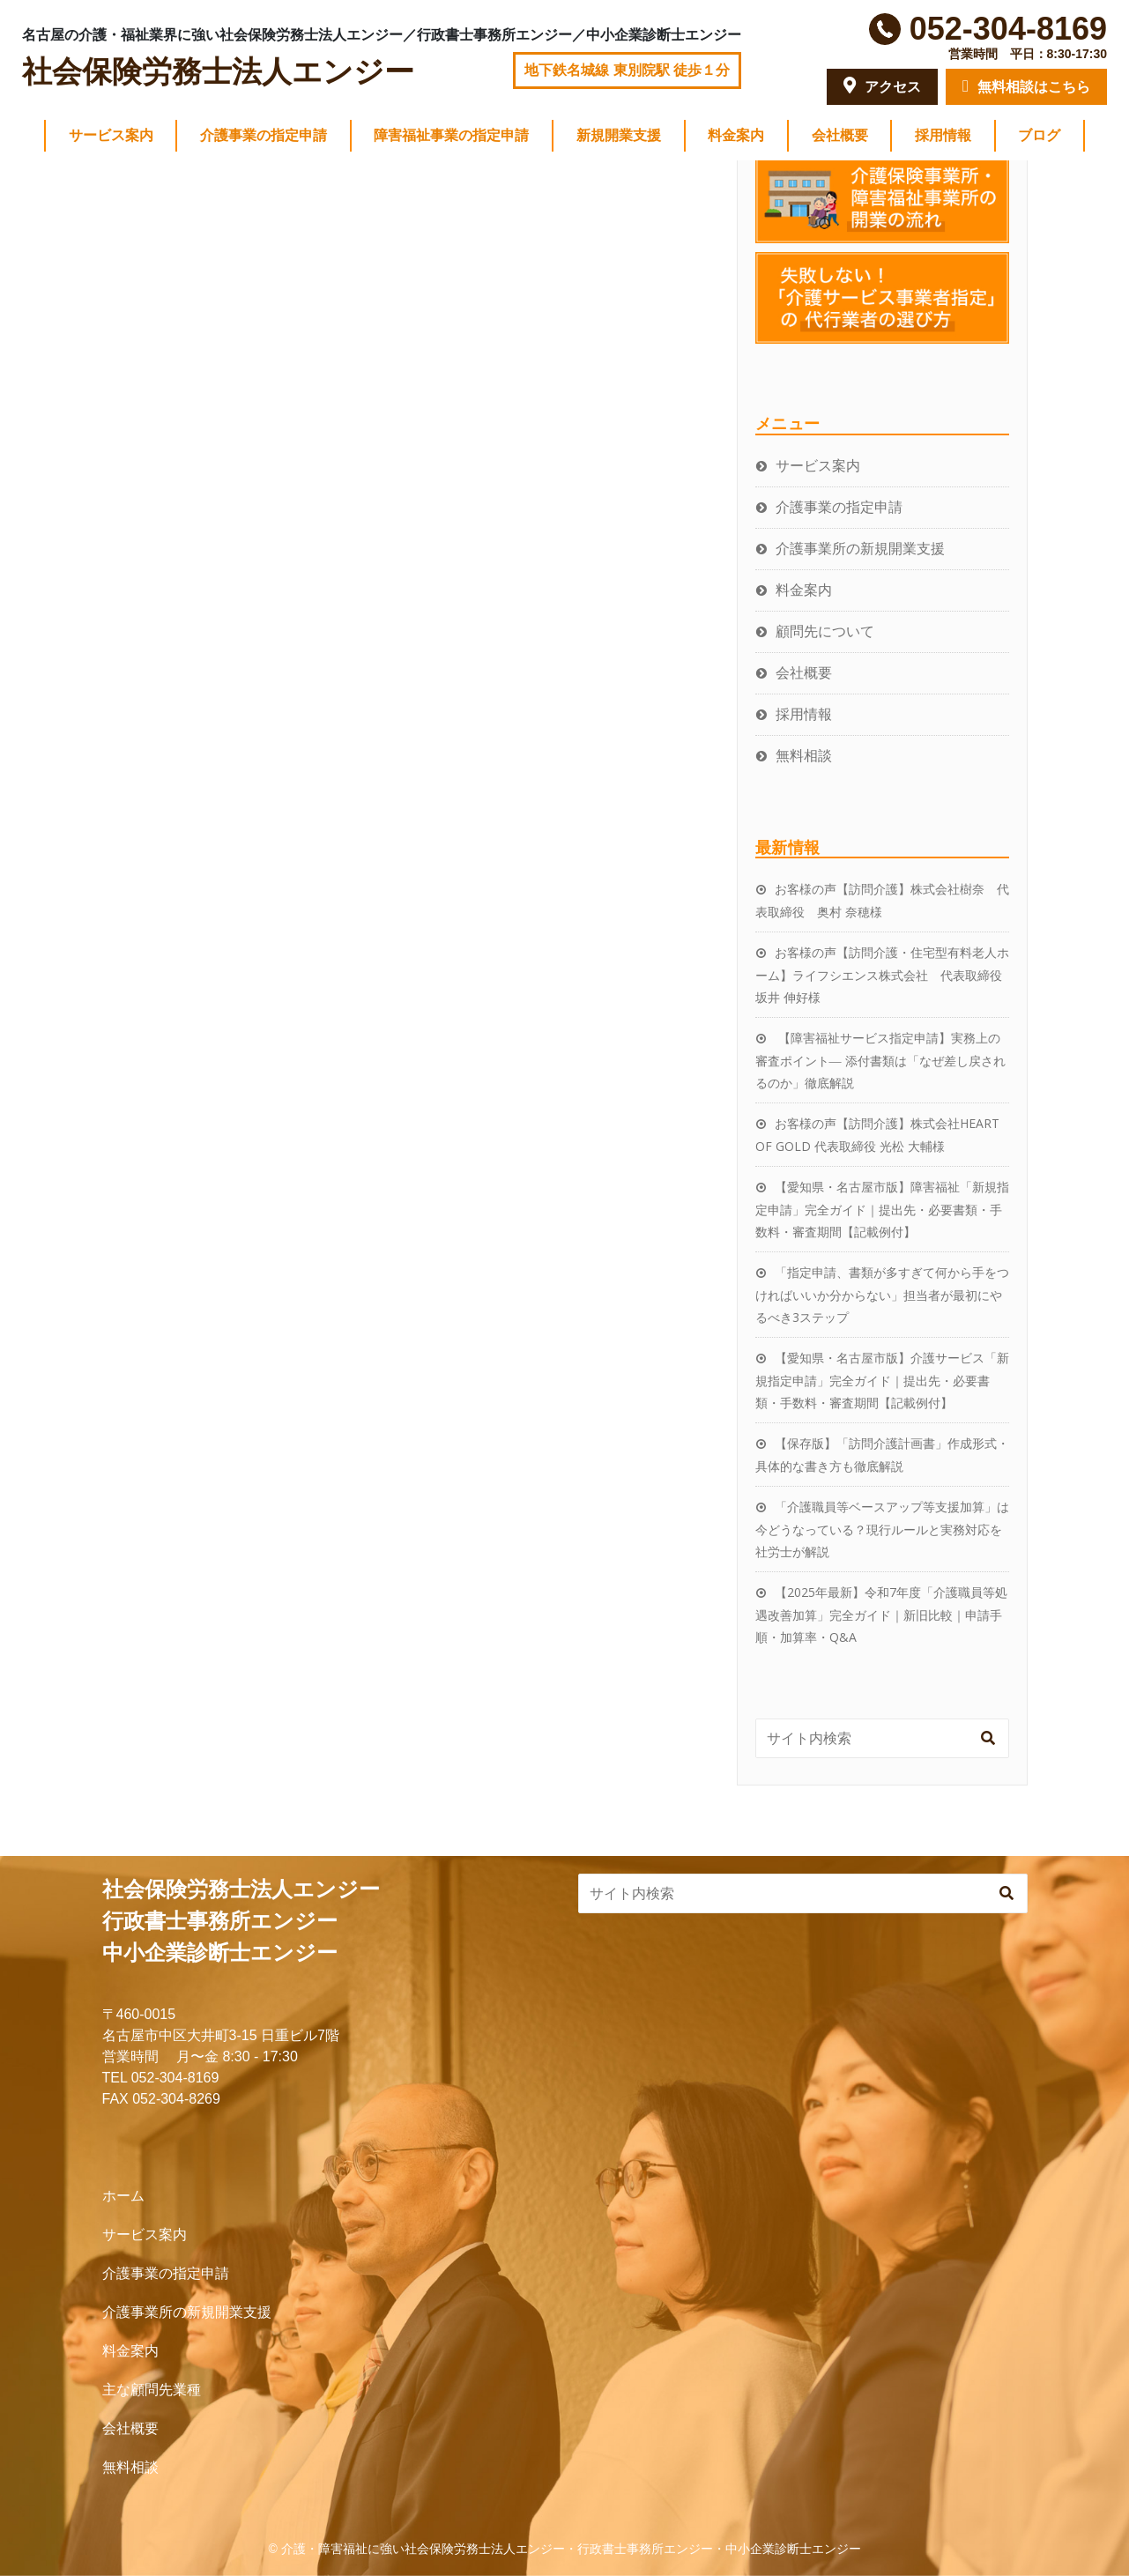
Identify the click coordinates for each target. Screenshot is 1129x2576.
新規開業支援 (618, 135)
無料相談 (804, 755)
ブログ (1039, 135)
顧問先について (825, 631)
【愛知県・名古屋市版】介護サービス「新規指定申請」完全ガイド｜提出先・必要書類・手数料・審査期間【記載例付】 (882, 1380)
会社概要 (840, 135)
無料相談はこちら (1026, 86)
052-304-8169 (1008, 29)
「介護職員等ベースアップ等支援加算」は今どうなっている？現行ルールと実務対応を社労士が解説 (882, 1529)
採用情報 (943, 135)
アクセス (882, 85)
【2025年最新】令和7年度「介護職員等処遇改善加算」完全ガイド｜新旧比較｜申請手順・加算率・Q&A (881, 1614)
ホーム (123, 2195)
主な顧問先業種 (151, 2389)
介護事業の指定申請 (263, 135)
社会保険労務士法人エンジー (218, 72)
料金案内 (736, 135)
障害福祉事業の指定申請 (451, 135)
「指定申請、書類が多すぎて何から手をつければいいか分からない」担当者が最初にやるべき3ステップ (882, 1294)
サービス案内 (111, 135)
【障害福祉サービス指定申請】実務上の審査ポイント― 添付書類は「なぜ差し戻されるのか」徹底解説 (880, 1060)
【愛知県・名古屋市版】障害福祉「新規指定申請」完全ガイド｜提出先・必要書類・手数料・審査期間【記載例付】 (882, 1209)
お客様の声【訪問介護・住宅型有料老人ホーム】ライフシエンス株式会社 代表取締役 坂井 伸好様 (884, 975)
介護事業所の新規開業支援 (860, 548)
